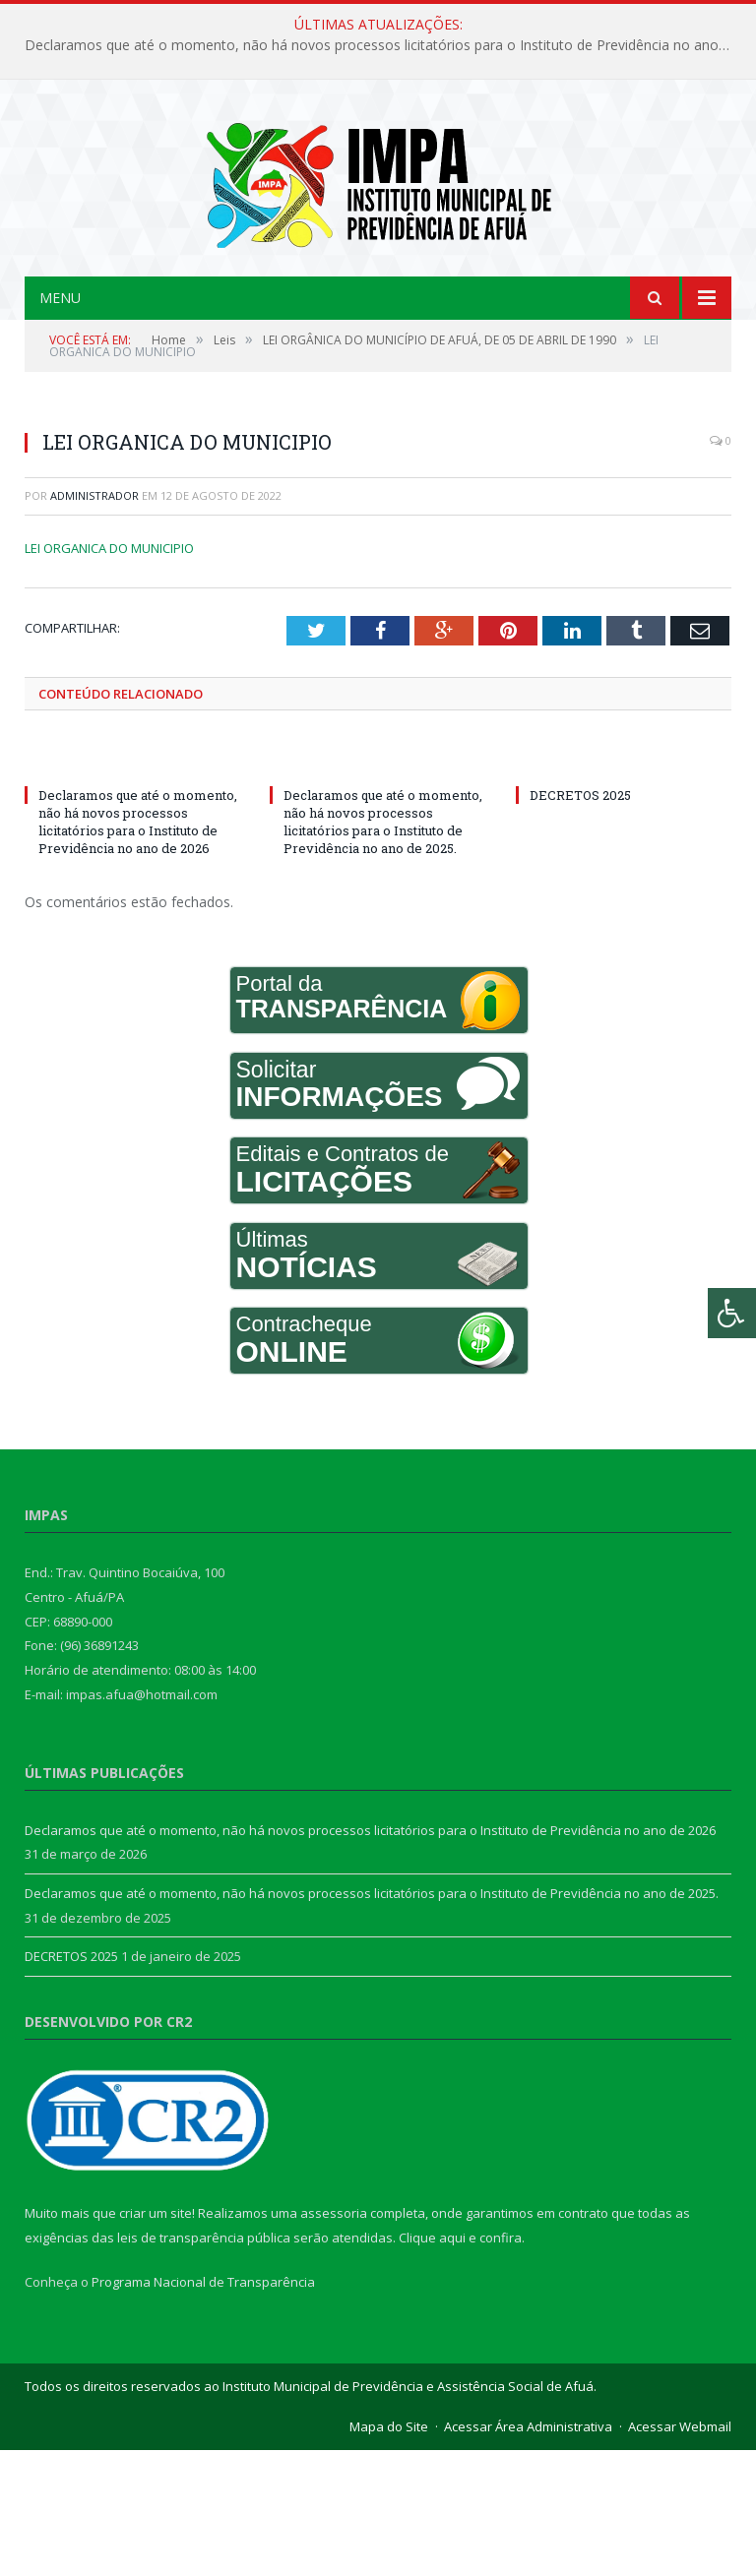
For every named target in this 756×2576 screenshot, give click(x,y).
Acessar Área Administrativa (528, 2552)
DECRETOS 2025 (580, 920)
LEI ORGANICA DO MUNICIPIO (109, 673)
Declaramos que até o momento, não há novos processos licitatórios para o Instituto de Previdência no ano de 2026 (383, 45)
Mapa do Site (388, 2552)
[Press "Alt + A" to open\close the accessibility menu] (732, 1313)
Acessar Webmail (679, 2552)
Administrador (94, 621)
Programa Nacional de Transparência (203, 2408)
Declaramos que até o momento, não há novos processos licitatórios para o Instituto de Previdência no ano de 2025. (383, 947)
